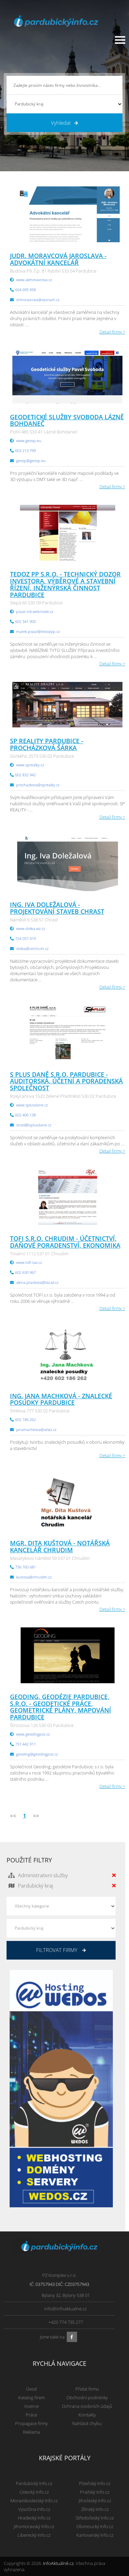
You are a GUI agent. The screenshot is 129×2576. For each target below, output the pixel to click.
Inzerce (31, 2406)
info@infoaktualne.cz (65, 2309)
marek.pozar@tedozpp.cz (38, 631)
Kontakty (87, 2415)
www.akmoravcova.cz (34, 279)
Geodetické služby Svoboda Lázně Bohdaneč (67, 420)
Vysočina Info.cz (34, 2509)
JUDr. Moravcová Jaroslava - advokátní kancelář (58, 259)
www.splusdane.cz (32, 1104)
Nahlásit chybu (87, 2423)
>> (36, 1815)
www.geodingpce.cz (33, 1734)
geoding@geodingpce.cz (37, 1754)
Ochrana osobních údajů (87, 2406)
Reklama (31, 2432)
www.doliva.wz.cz (30, 928)
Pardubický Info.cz (34, 2483)
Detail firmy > (112, 332)
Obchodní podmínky (87, 2397)
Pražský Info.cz (94, 2492)
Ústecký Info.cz (34, 2492)
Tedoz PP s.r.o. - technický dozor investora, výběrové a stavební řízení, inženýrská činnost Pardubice (65, 584)
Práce (31, 2415)
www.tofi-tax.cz (29, 1262)
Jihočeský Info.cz (95, 2500)
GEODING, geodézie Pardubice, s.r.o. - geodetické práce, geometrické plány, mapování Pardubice (60, 1707)
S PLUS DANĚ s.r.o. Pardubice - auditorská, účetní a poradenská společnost (66, 1081)
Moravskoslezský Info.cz (34, 2500)
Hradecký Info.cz (34, 2518)
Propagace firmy (31, 2423)
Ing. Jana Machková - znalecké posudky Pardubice (61, 1399)
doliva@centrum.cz (32, 948)
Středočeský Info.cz (95, 2518)
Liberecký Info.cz (34, 2535)
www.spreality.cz (30, 764)
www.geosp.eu (28, 440)
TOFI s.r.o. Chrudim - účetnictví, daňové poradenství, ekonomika (65, 1241)
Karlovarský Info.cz (95, 2535)
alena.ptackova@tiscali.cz (37, 1282)
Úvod (31, 2389)
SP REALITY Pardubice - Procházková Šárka (46, 744)
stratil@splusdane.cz (33, 1124)
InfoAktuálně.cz (58, 2563)
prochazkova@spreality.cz (38, 784)
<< (13, 1815)
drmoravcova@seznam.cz (38, 299)
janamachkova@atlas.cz (36, 1429)
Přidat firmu (87, 2389)
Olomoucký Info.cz (94, 2526)
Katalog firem (31, 2397)
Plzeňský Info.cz (94, 2483)
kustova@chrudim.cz (34, 1577)
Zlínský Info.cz (95, 2509)
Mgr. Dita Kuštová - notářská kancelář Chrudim (60, 1546)
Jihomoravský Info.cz (34, 2526)
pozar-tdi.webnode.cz (34, 611)
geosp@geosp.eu (31, 460)
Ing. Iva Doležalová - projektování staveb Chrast (57, 908)
